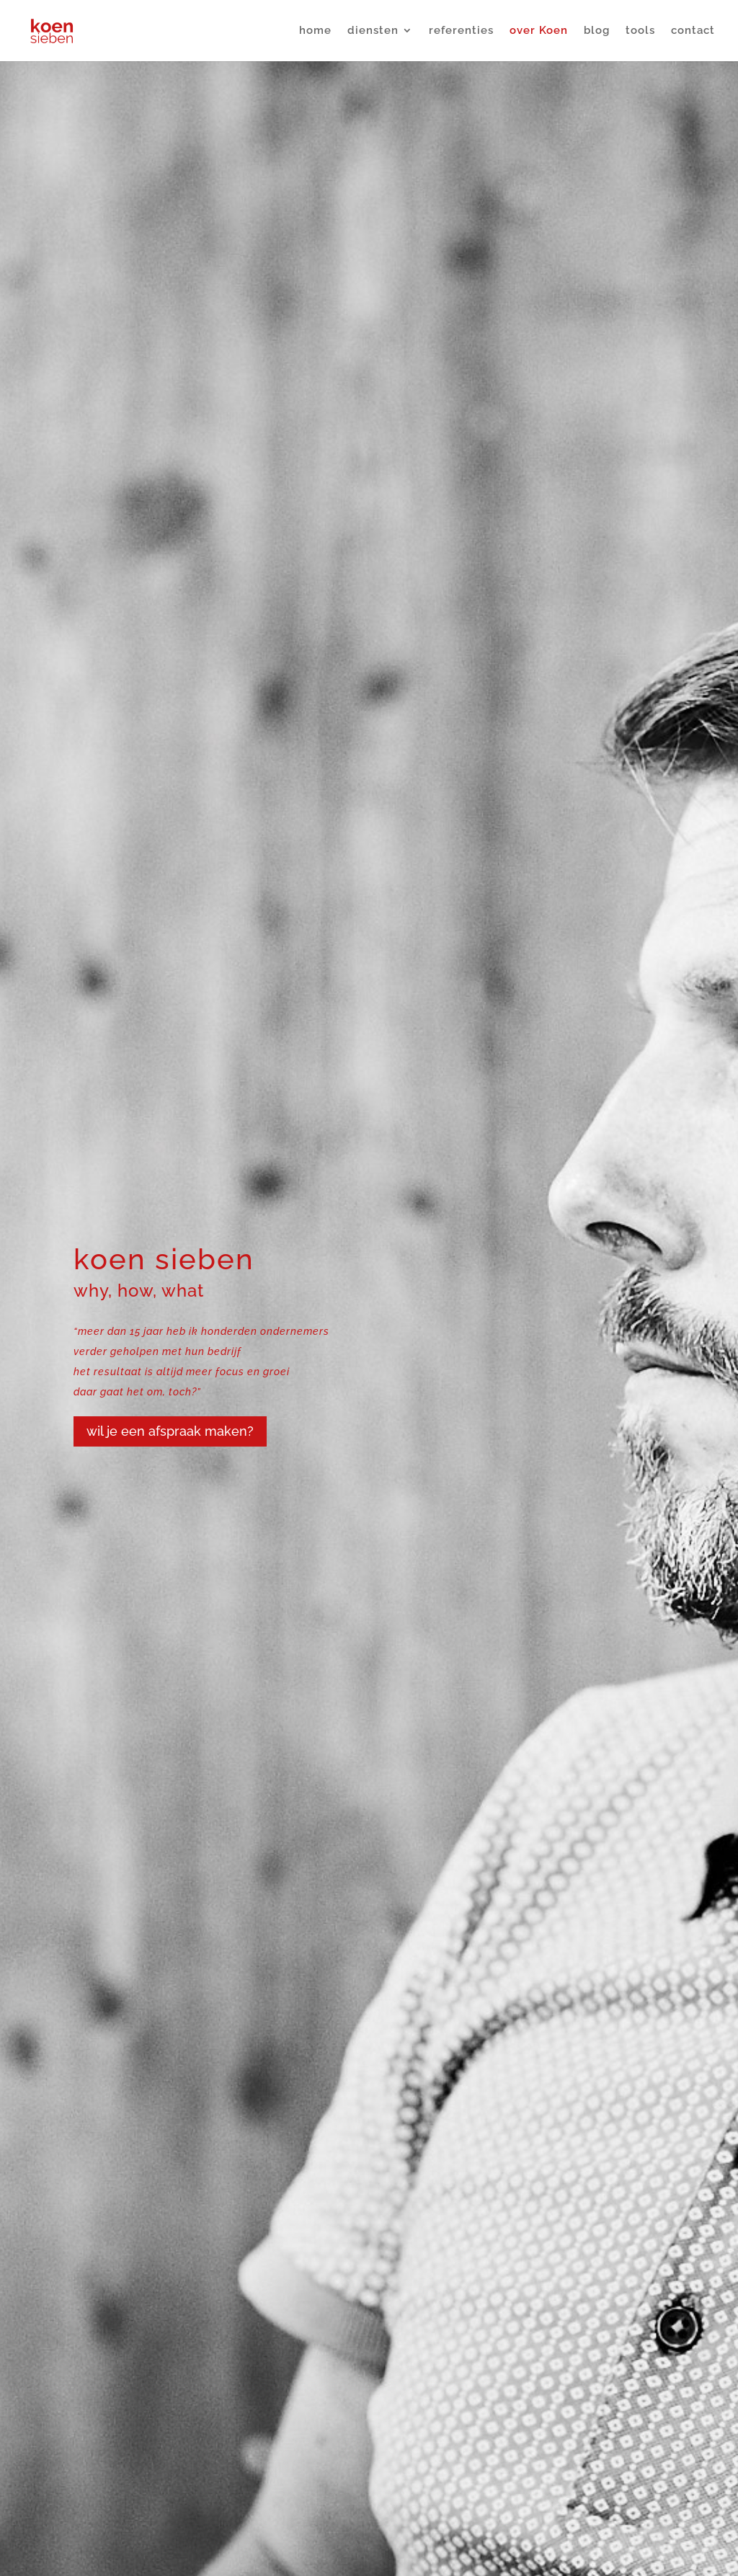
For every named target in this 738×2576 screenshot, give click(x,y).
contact (693, 31)
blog (597, 31)
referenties (461, 31)
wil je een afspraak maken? (170, 1431)
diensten (373, 31)
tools (640, 31)
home (315, 31)
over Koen (539, 31)
